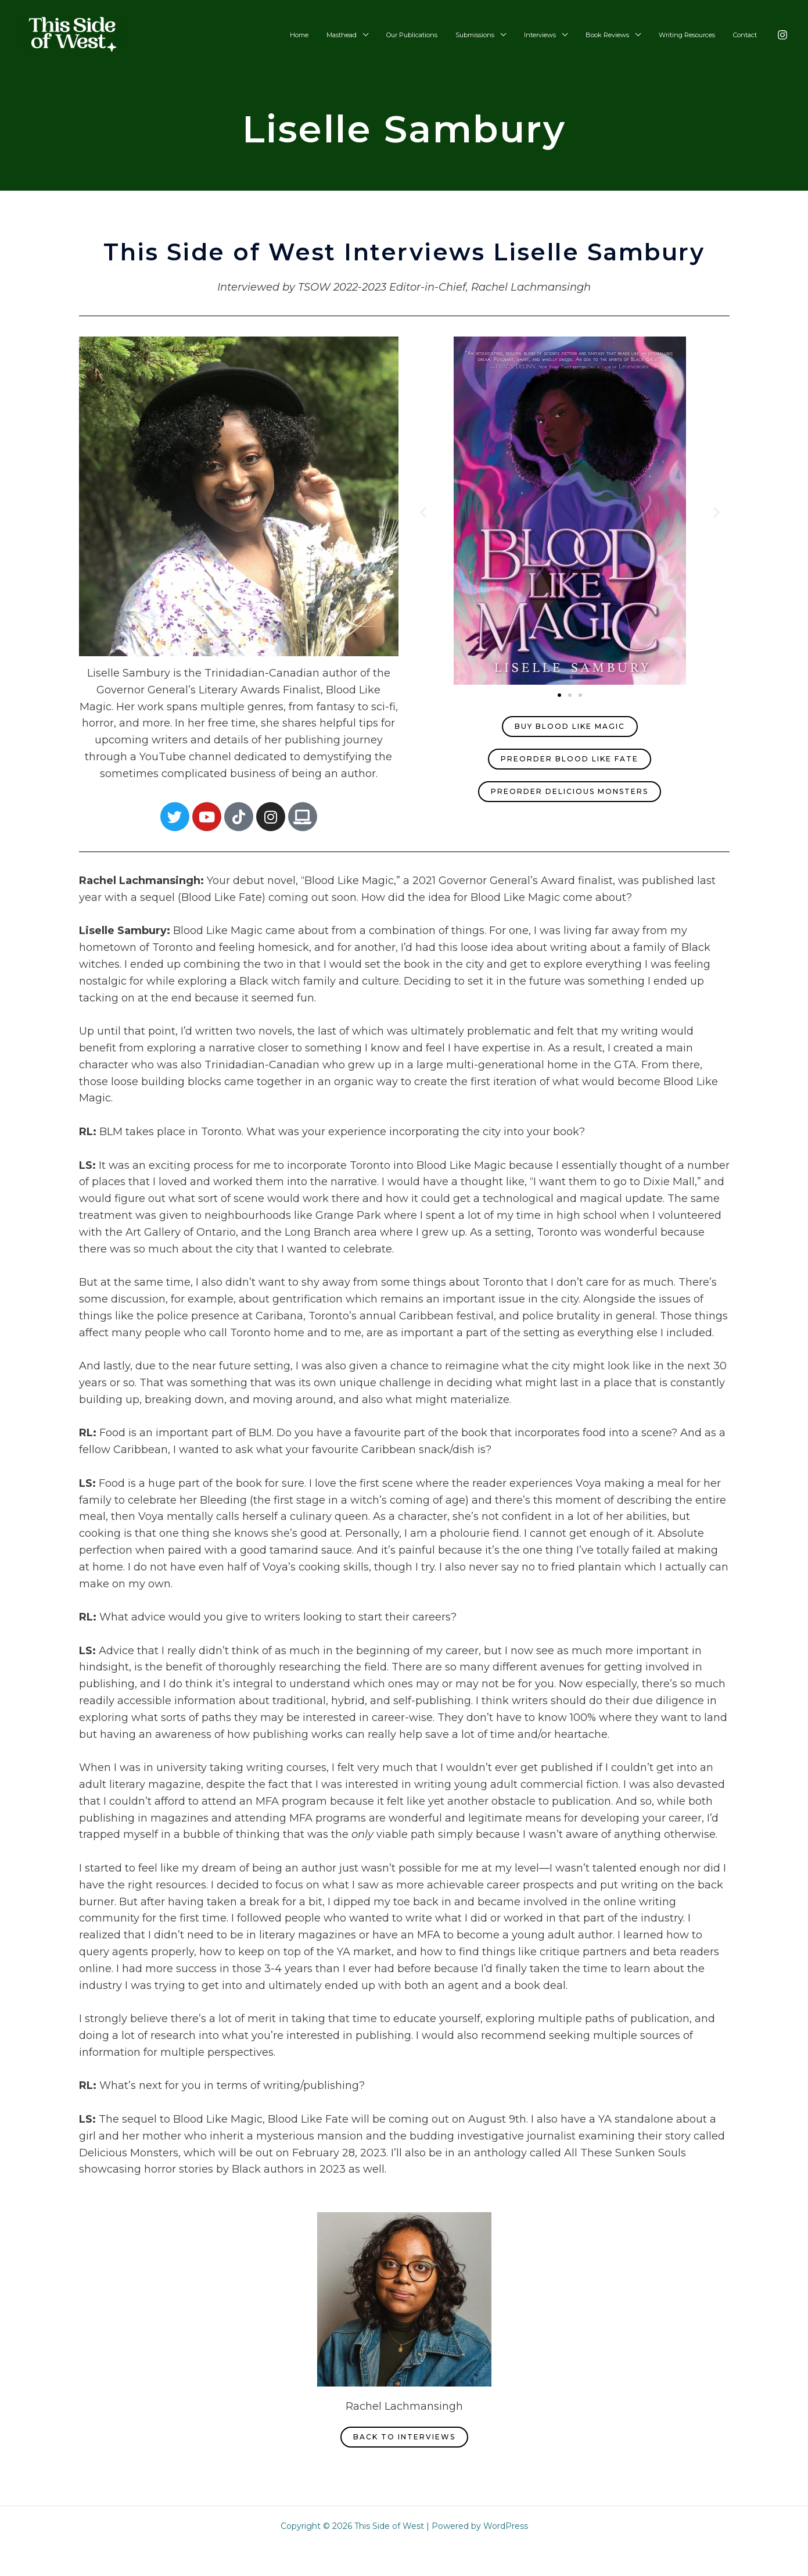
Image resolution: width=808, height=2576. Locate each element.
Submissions (498, 35)
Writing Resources (694, 35)
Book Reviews (620, 35)
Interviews (558, 35)
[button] (423, 512)
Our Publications (440, 35)
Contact (747, 35)
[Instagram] (782, 35)
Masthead (375, 35)
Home (338, 35)
